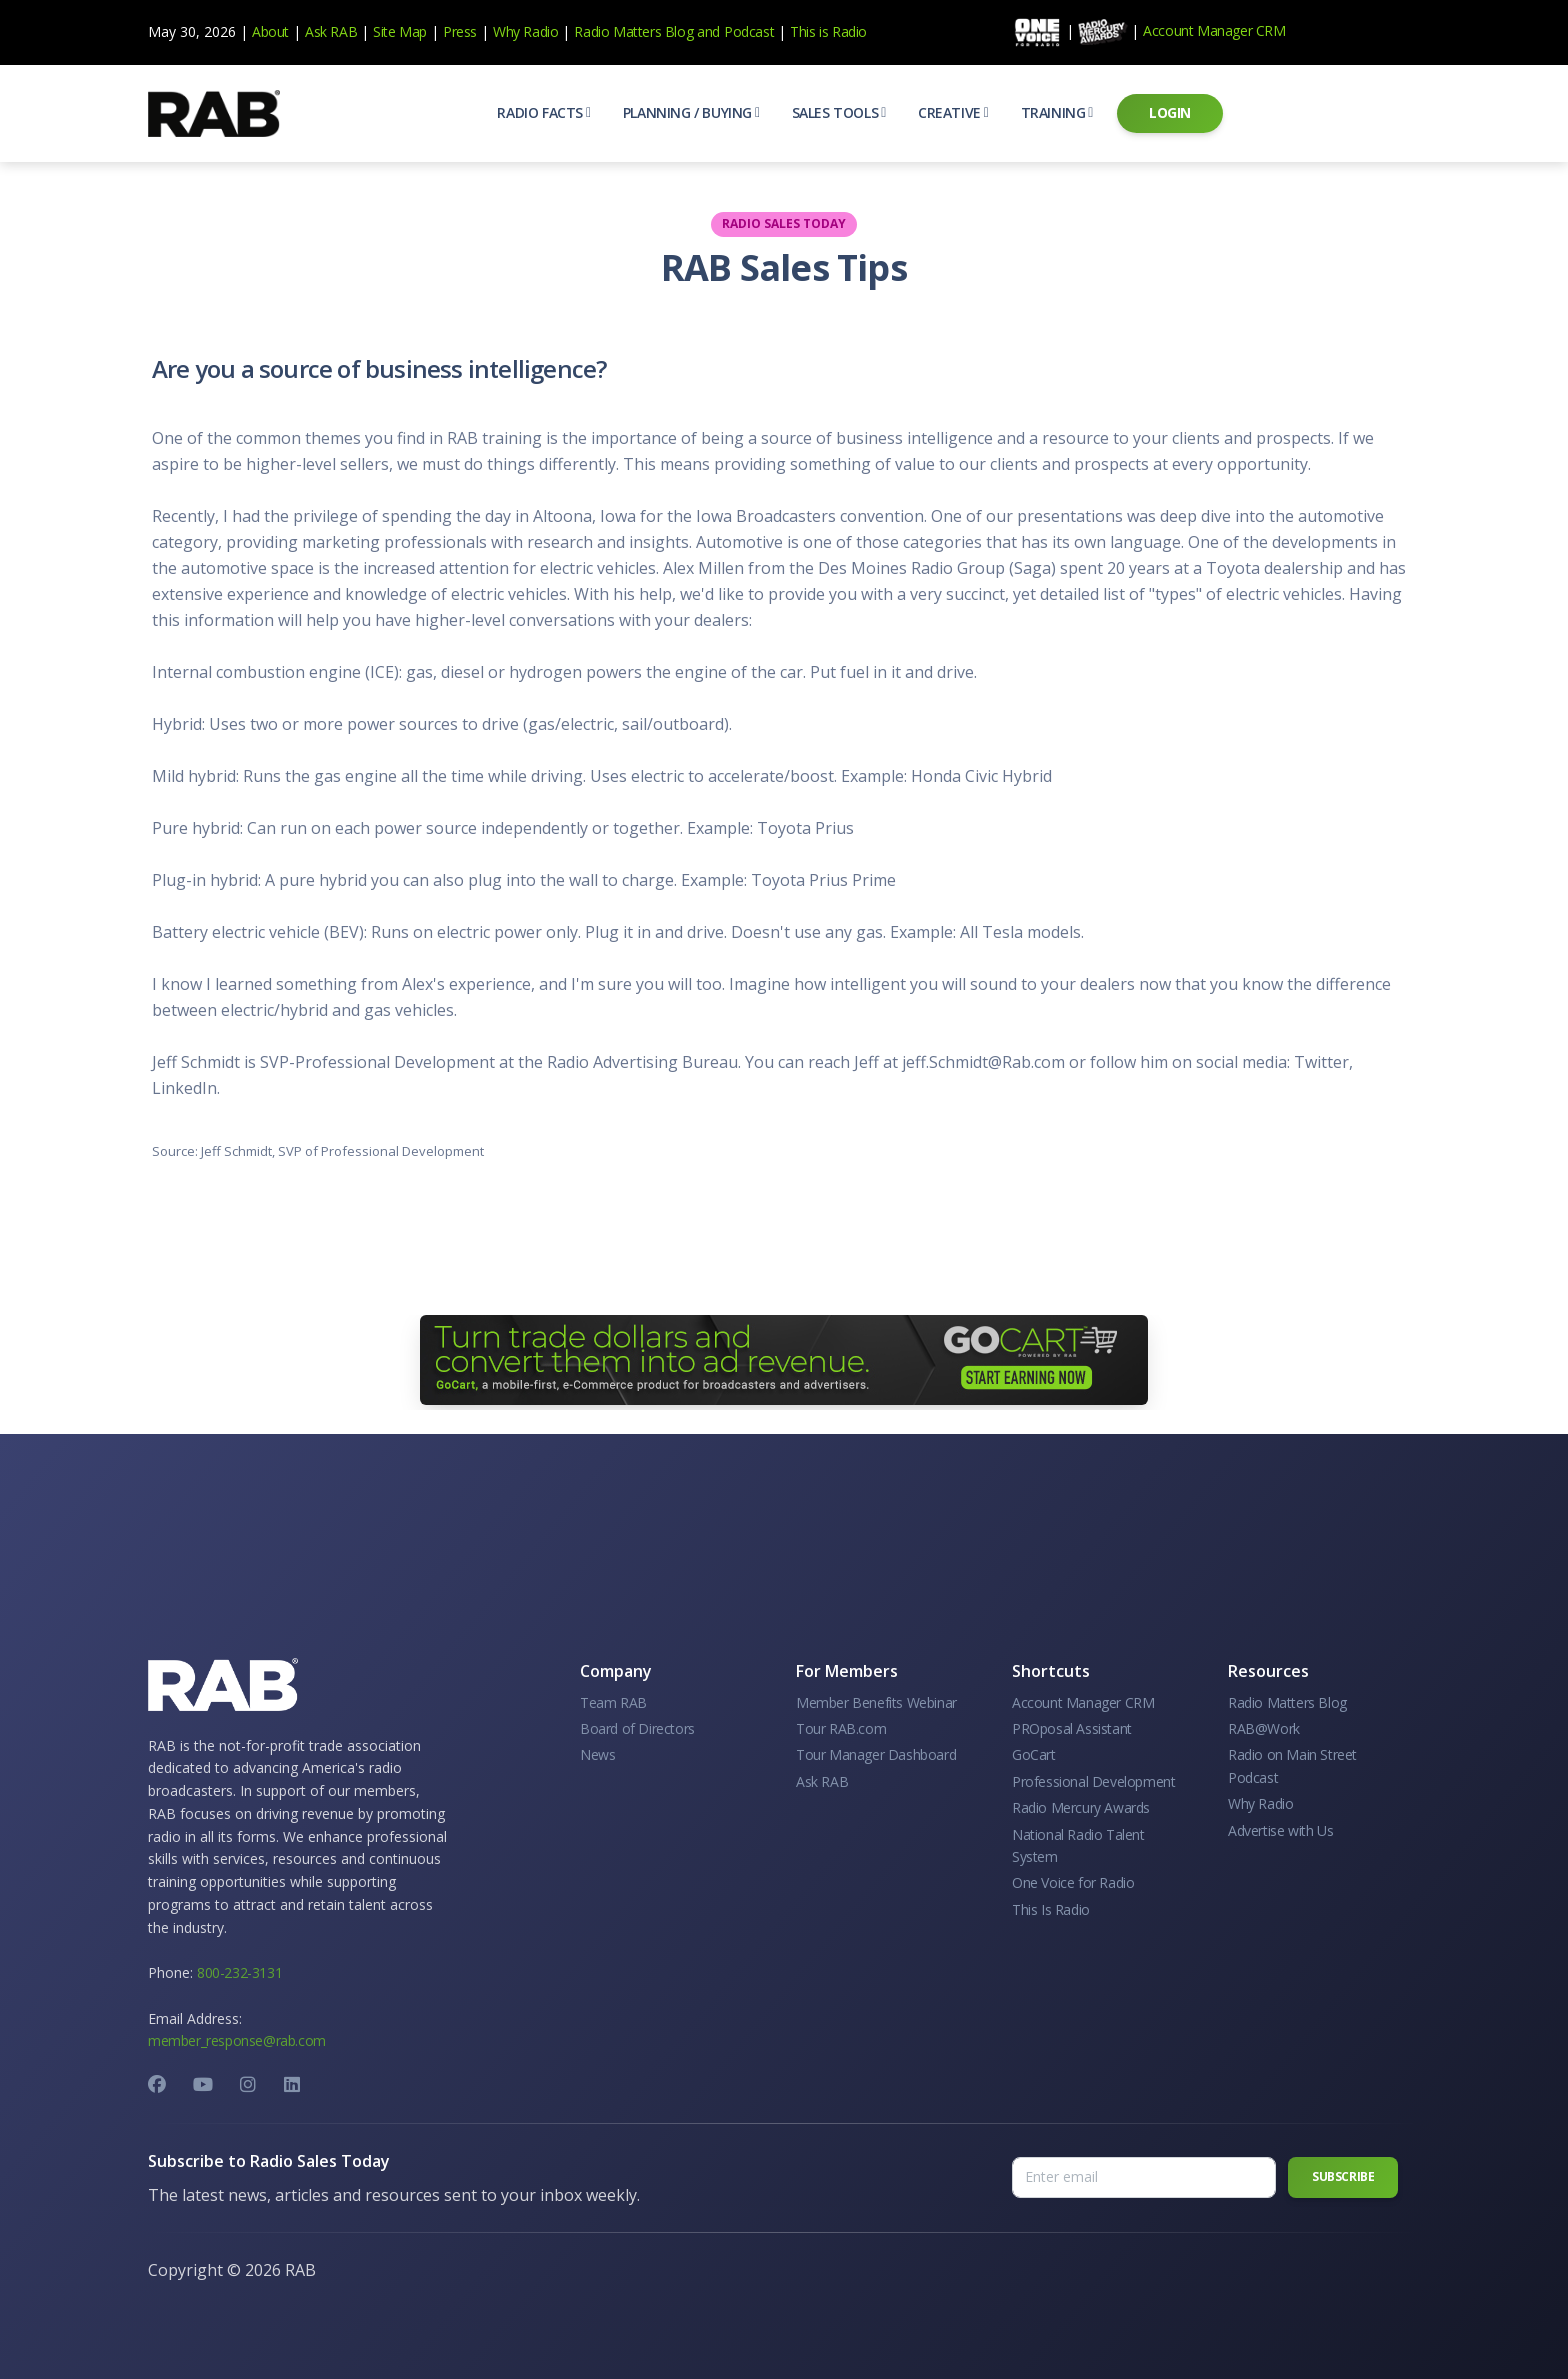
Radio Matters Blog (633, 31)
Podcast (749, 31)
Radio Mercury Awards (1081, 1807)
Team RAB (613, 1702)
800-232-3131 (239, 1972)
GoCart (1034, 1754)
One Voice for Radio (1073, 1882)
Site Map (400, 31)
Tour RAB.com (841, 1728)
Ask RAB (331, 31)
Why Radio (525, 31)
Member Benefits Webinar (876, 1702)
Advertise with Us (1280, 1830)
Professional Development (1093, 1781)
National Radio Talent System (1078, 1845)
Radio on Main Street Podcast (1292, 1765)
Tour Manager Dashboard (876, 1754)
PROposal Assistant (1072, 1728)
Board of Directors (637, 1728)
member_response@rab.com (237, 2040)
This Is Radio (1051, 1909)
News (597, 1754)
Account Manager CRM (1214, 30)
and (708, 31)
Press (460, 31)
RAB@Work (1264, 1728)
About (270, 31)
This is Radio (828, 31)
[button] (543, 113)
